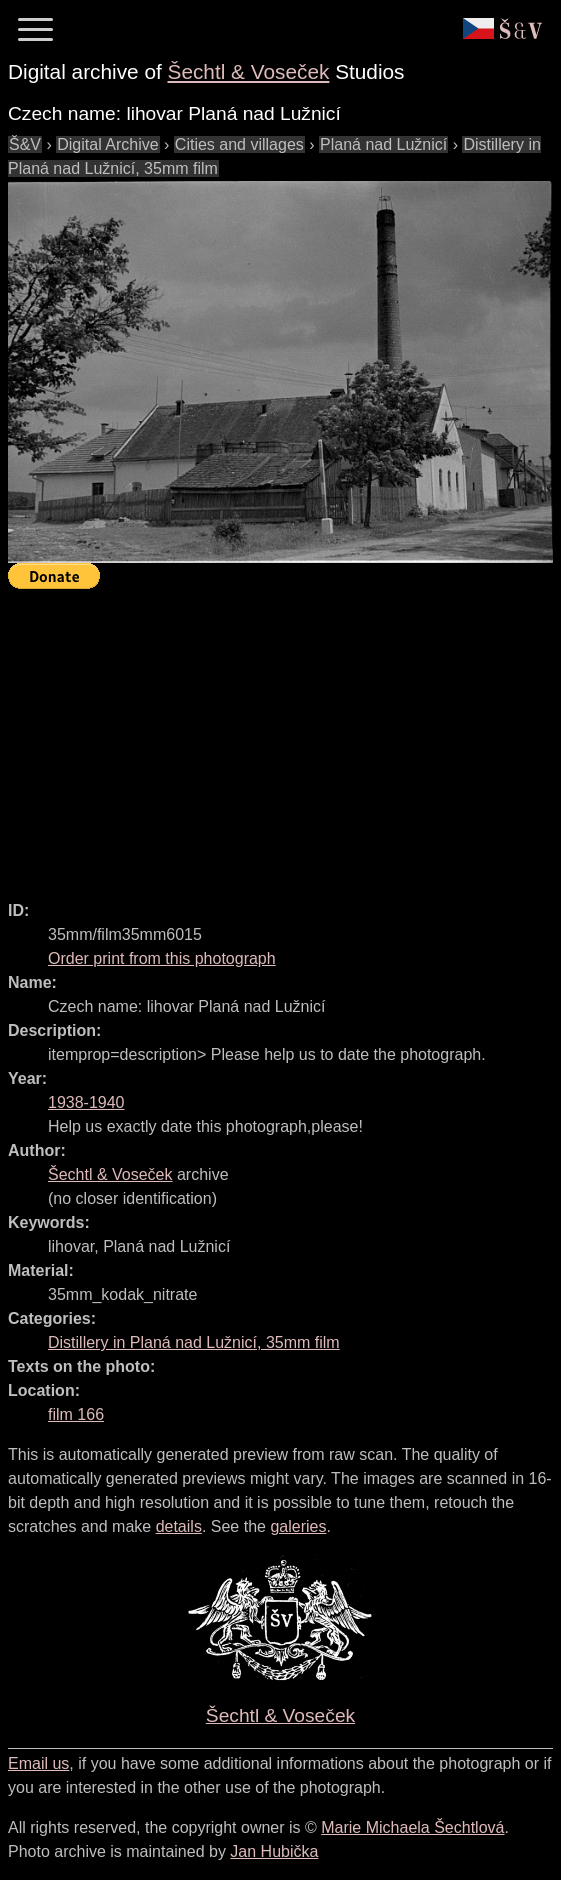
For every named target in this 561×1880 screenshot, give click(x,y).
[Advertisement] (284, 736)
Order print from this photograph (162, 958)
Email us (38, 1763)
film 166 (76, 1414)
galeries (298, 1526)
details (179, 1526)
